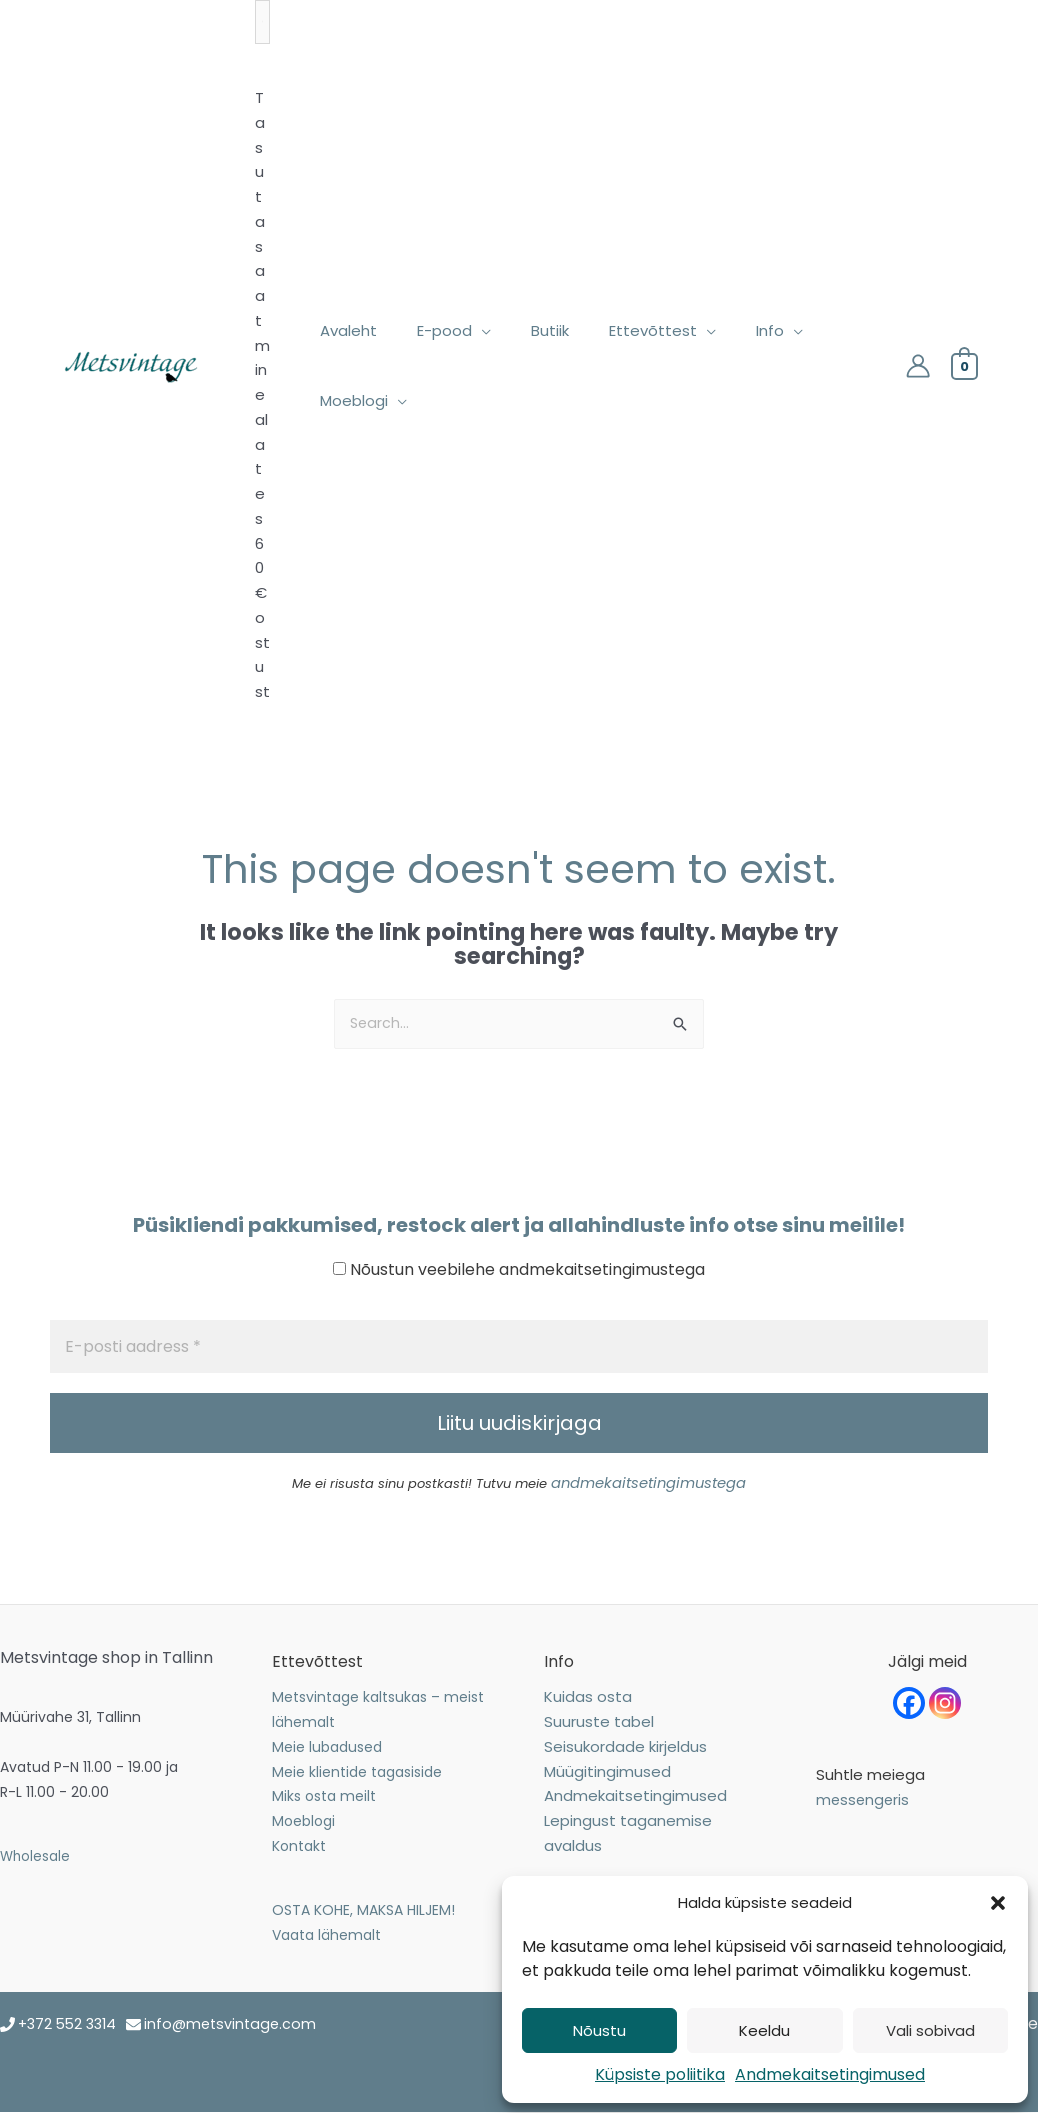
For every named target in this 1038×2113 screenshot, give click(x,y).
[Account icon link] (918, 366)
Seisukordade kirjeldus (625, 1746)
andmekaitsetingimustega (648, 1484)
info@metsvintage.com (239, 2024)
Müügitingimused (607, 1771)
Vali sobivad (930, 2030)
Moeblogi (303, 1822)
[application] (466, 331)
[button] (998, 1903)
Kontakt (299, 1846)
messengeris (864, 1800)
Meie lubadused (327, 1747)
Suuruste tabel (599, 1722)
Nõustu (599, 2030)
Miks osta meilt (324, 1797)
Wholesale (36, 1856)
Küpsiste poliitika (660, 2074)
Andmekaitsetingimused (830, 2074)
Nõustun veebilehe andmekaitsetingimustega (519, 1270)
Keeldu (764, 2030)
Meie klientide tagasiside (357, 1772)
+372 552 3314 (70, 2024)
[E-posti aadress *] (519, 1348)
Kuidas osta (588, 1697)
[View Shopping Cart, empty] (964, 365)
